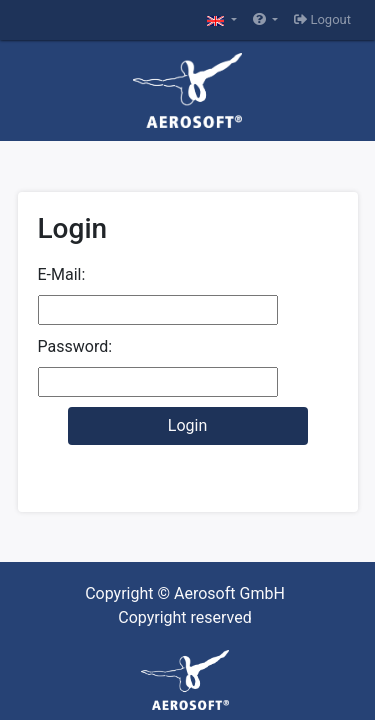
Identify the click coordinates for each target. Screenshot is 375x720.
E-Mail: (62, 274)
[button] (221, 20)
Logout (322, 19)
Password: (75, 346)
